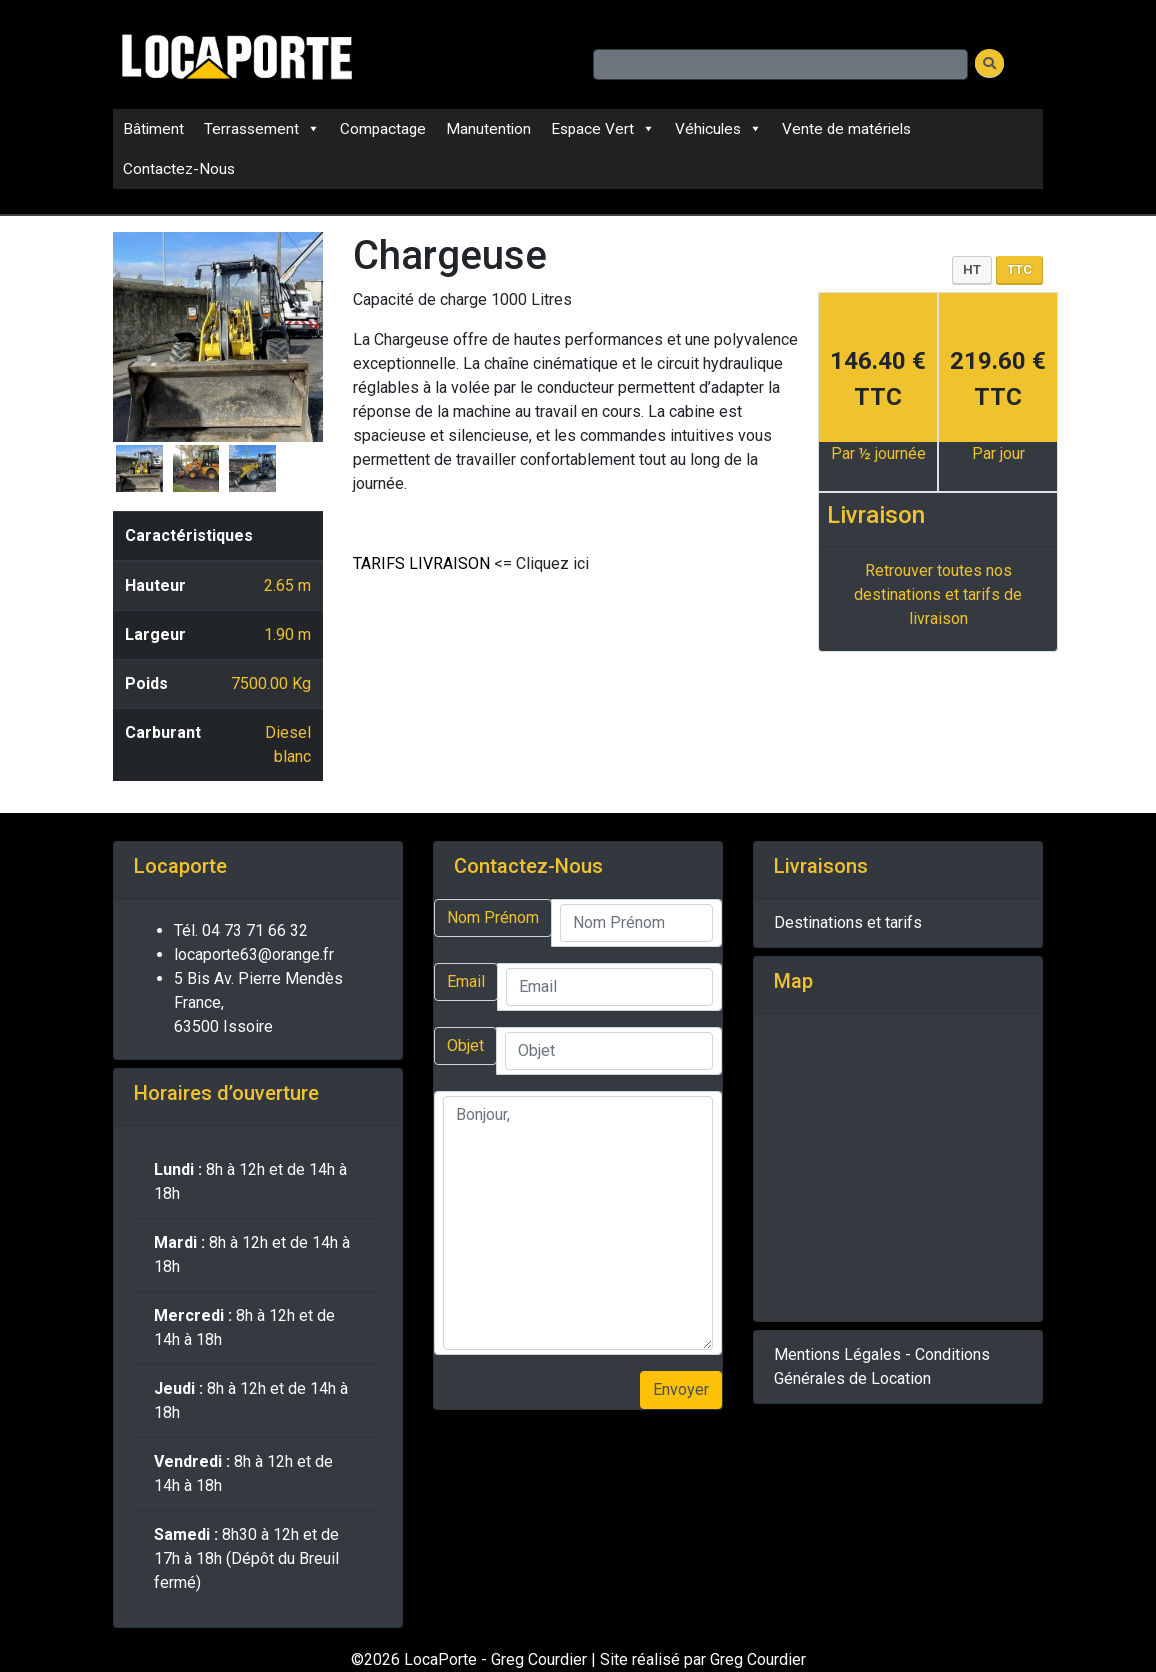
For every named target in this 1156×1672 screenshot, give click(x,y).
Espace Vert (603, 129)
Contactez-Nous (179, 169)
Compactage (383, 129)
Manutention (488, 129)
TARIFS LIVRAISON (421, 563)
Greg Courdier (758, 1659)
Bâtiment (153, 129)
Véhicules (718, 129)
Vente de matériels (846, 129)
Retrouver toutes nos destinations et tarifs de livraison (938, 594)
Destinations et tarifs (848, 922)
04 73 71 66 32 (255, 930)
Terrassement (262, 129)
